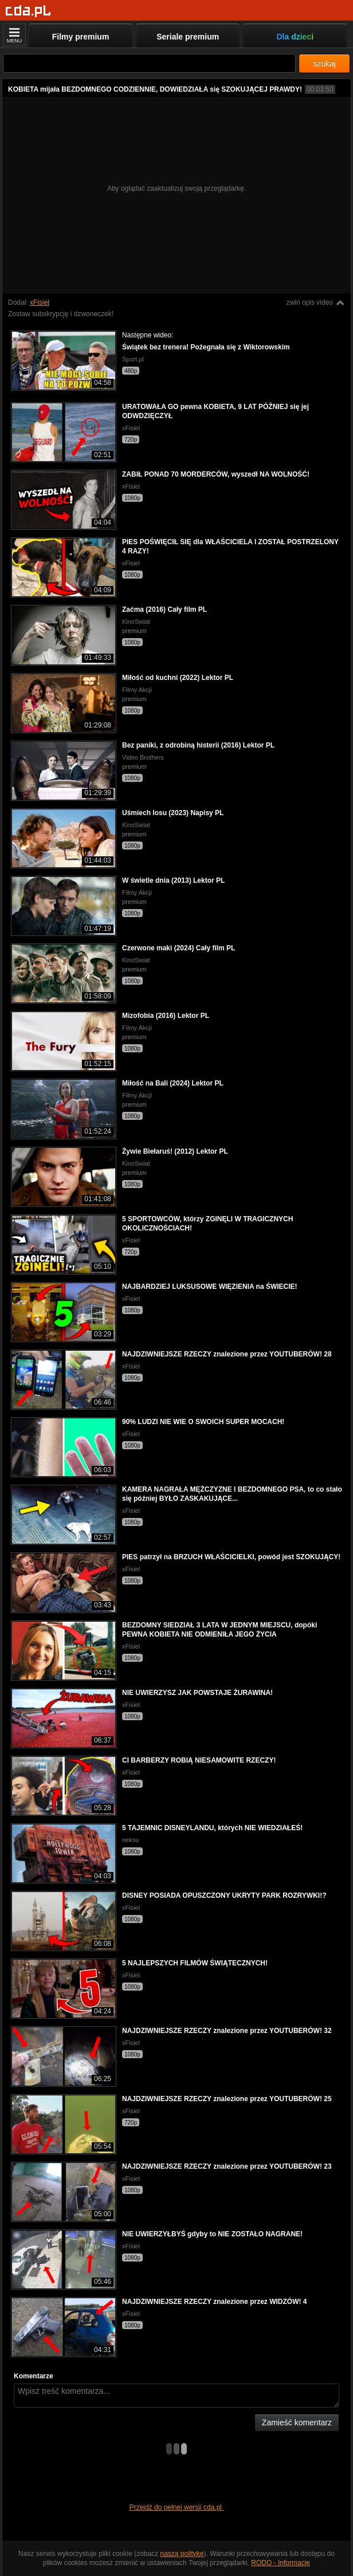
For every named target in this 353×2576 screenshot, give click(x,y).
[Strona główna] (28, 11)
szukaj (324, 63)
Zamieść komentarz (297, 2422)
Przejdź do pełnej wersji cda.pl (177, 2507)
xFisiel (39, 302)
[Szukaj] (149, 63)
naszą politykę (182, 2554)
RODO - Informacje (280, 2563)
